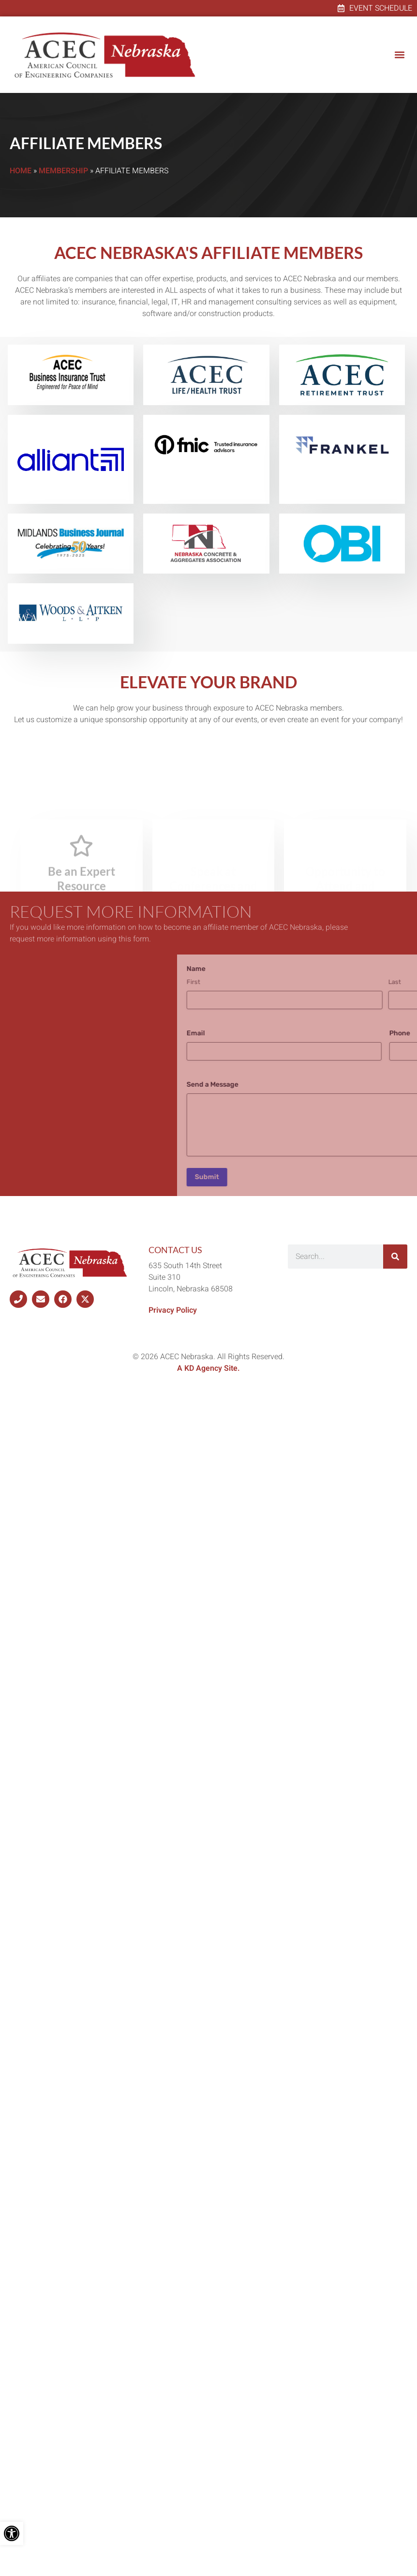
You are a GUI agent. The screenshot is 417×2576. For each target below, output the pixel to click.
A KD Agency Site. (208, 1368)
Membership (63, 171)
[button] (399, 55)
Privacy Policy (173, 1310)
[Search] (395, 1256)
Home (20, 171)
